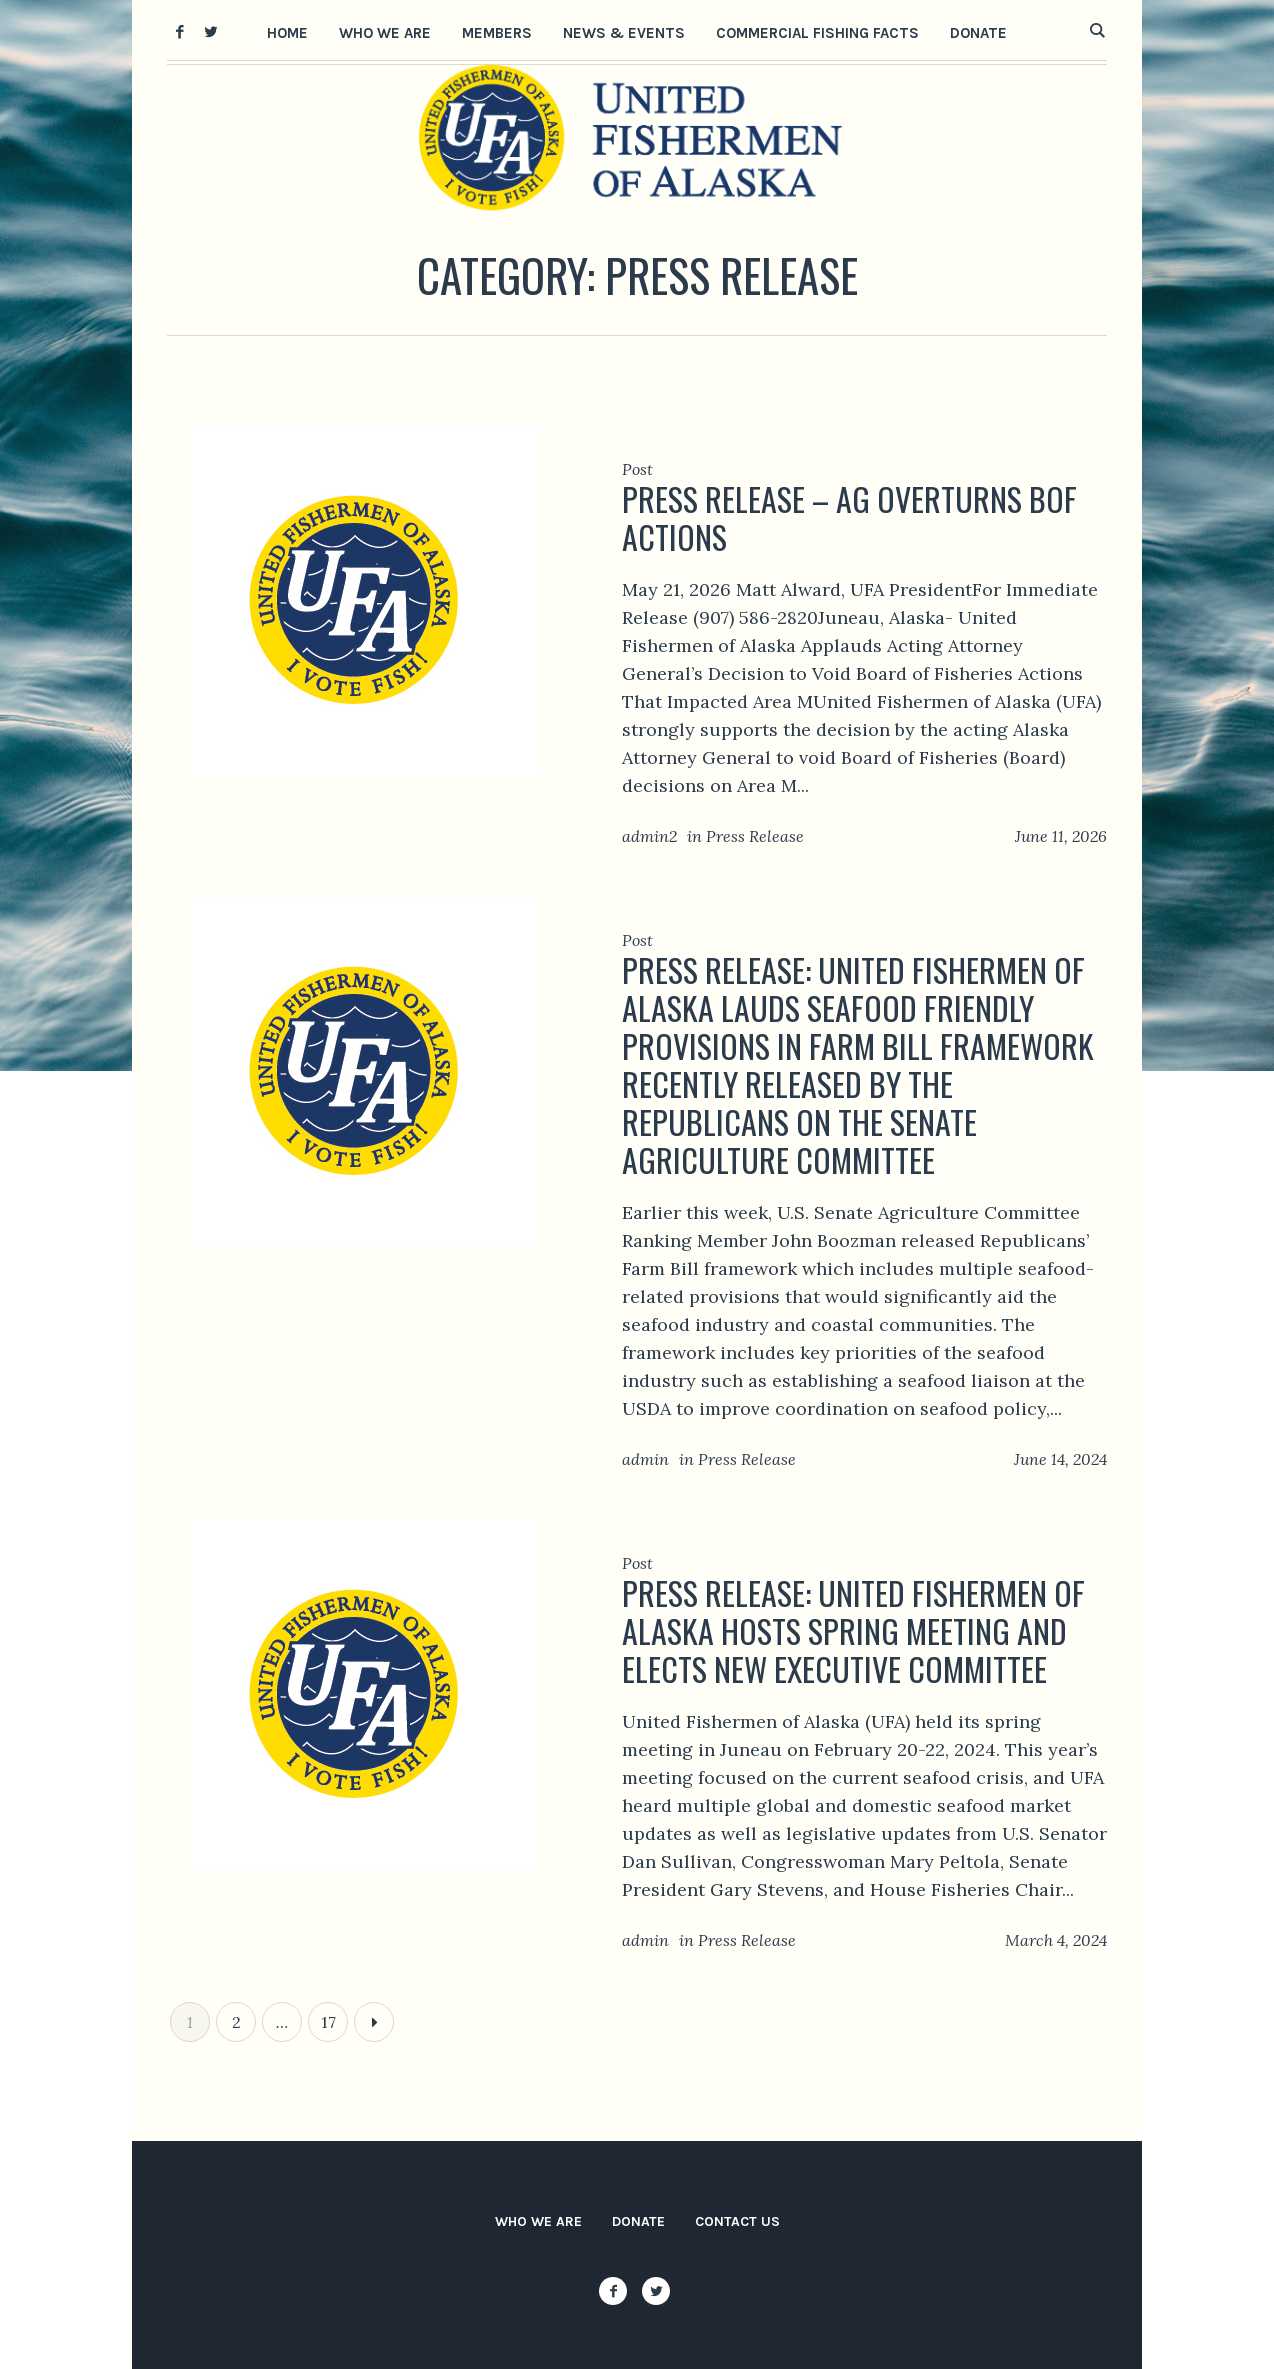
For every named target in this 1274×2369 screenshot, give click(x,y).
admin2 (649, 836)
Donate (638, 2221)
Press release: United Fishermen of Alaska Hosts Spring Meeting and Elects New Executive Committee (853, 1630)
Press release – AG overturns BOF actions (849, 517)
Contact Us (737, 2221)
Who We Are (538, 2221)
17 (328, 2022)
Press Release (755, 836)
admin (645, 1459)
